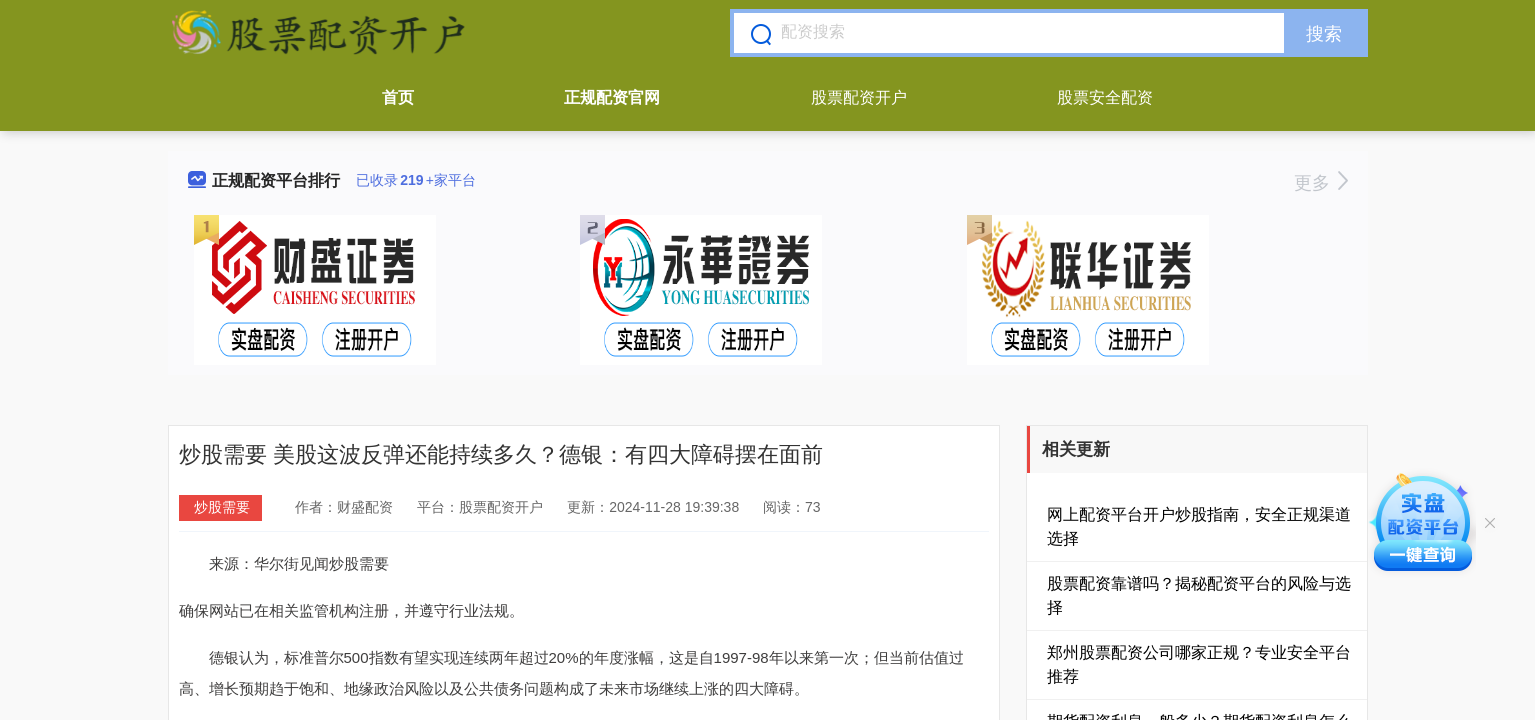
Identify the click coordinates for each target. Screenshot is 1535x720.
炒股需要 (222, 507)
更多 (1320, 183)
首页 (398, 97)
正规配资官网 (612, 97)
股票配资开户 (859, 97)
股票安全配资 (1105, 97)
